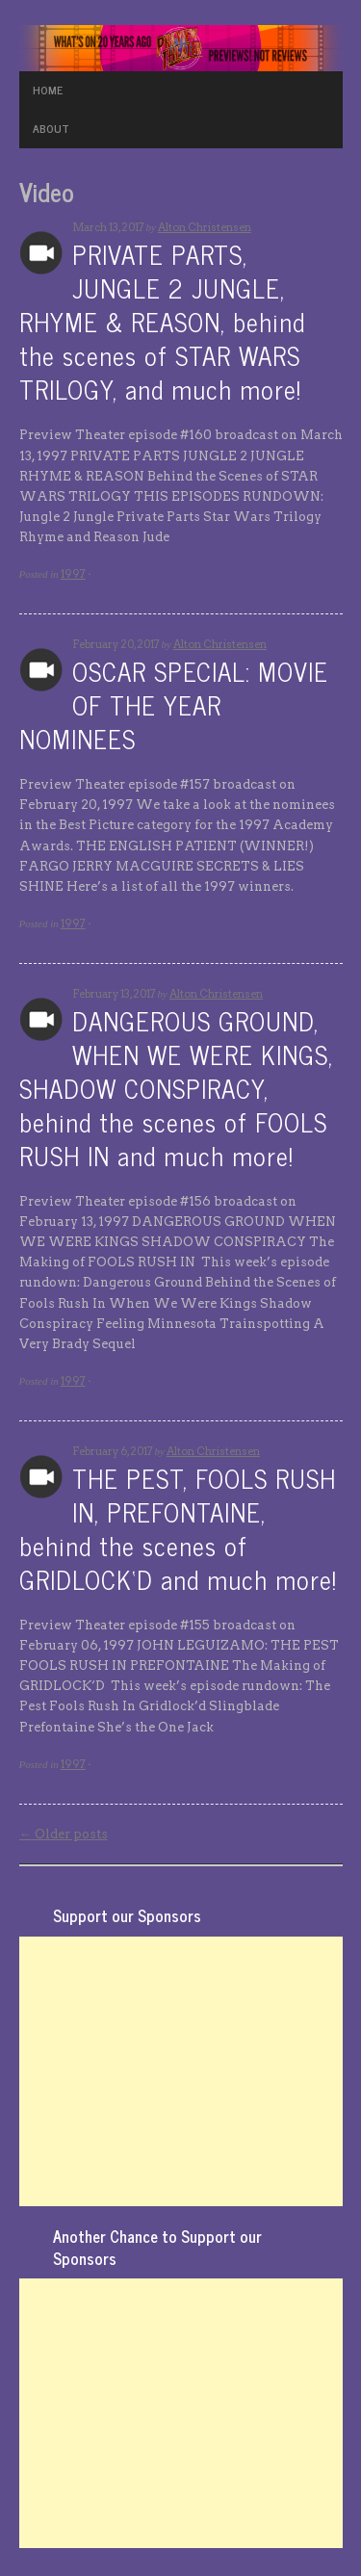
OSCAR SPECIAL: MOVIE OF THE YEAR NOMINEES (173, 704)
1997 (73, 574)
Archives (41, 252)
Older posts (63, 1834)
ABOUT (51, 128)
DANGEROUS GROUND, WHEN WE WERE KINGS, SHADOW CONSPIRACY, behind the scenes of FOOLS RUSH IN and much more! (176, 1088)
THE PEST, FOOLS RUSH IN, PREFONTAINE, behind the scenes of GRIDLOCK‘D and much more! (178, 1528)
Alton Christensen (204, 227)
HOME (48, 89)
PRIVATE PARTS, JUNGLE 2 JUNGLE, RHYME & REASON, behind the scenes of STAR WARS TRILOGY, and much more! (162, 321)
